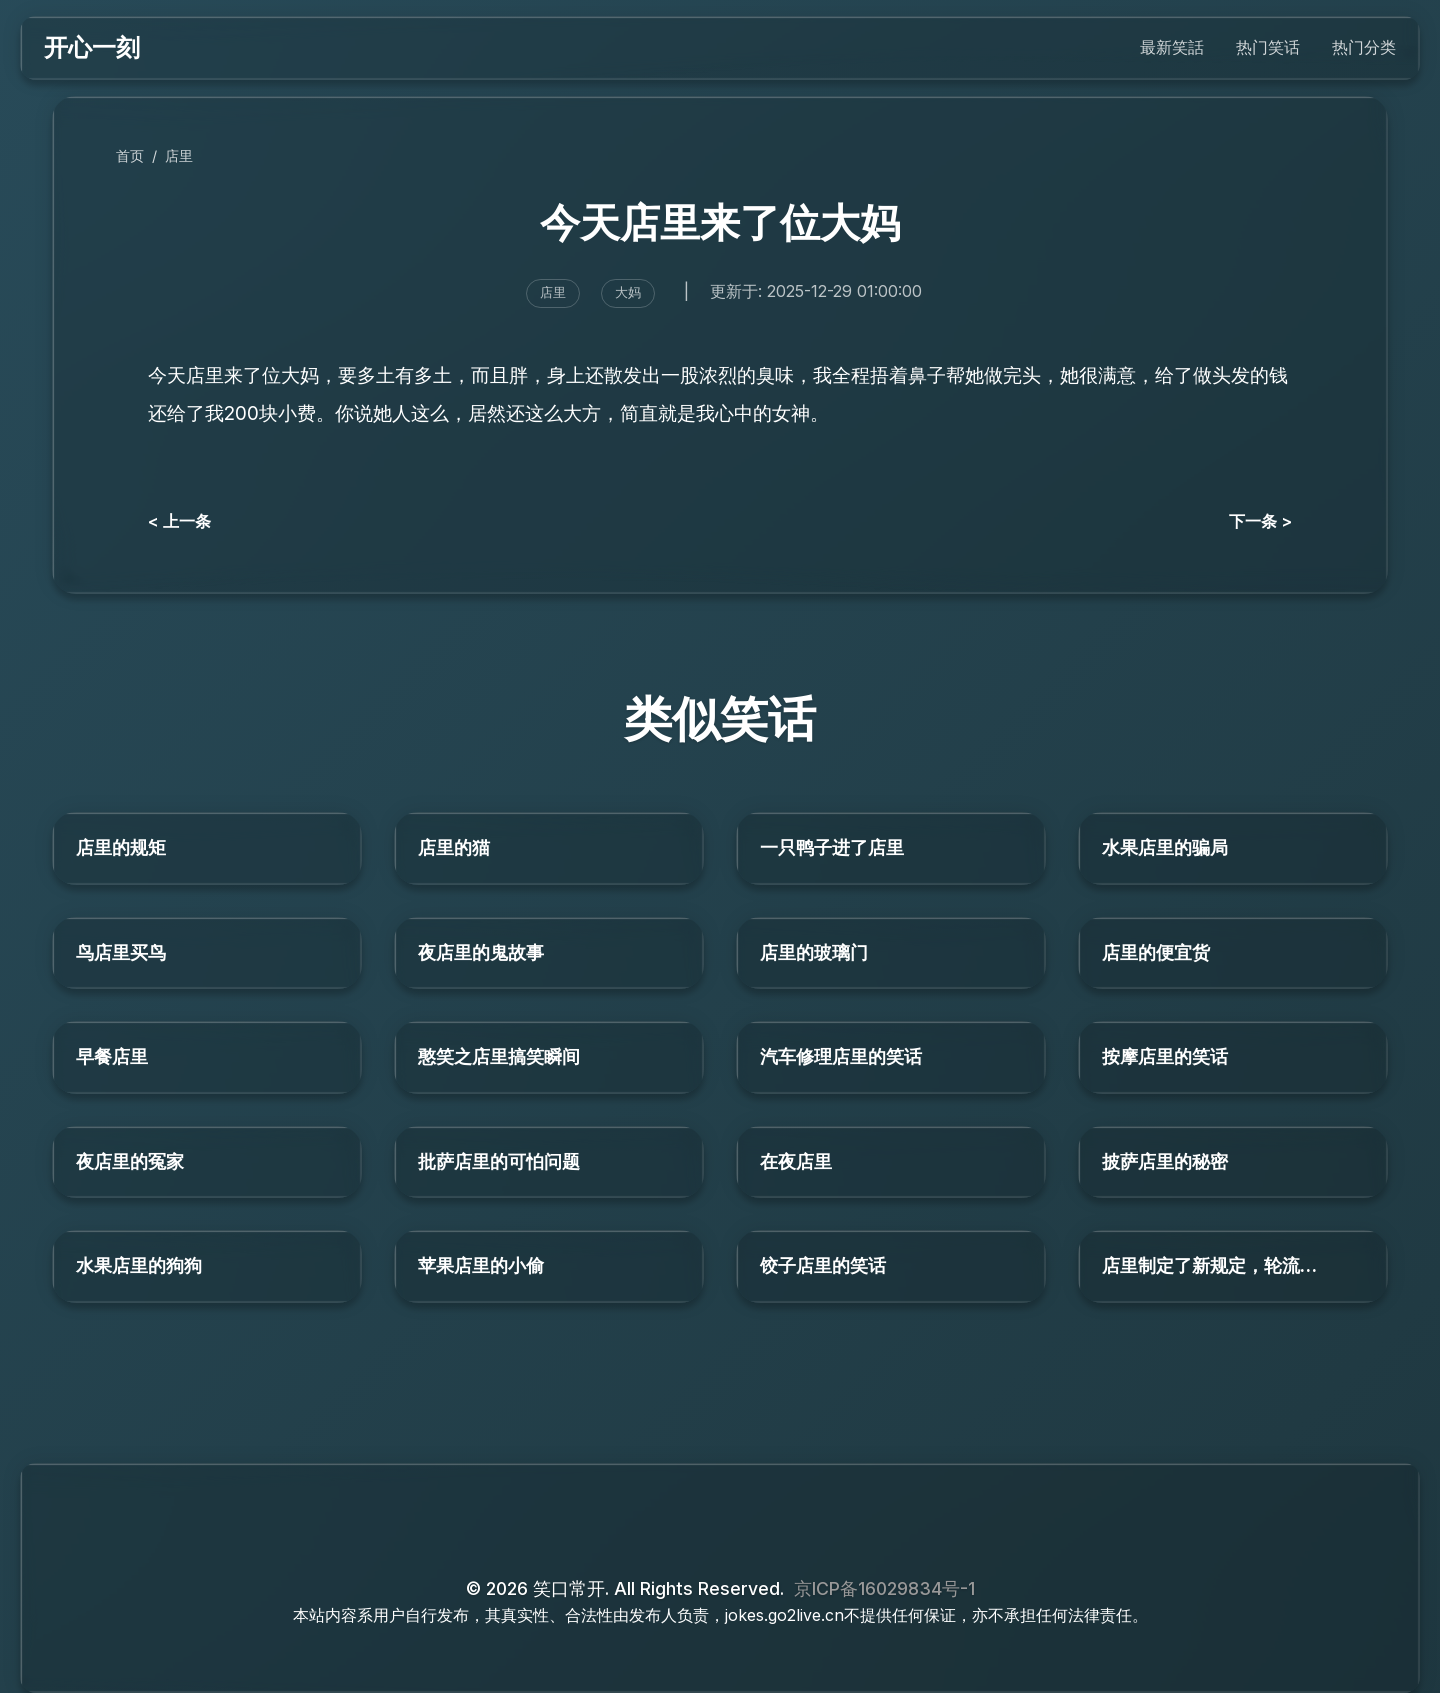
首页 (130, 155)
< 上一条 (179, 521)
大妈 (628, 292)
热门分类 (1364, 47)
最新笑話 (1172, 47)
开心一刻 (92, 47)
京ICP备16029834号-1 (884, 1588)
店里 (179, 155)
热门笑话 (1268, 47)
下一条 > (1260, 521)
